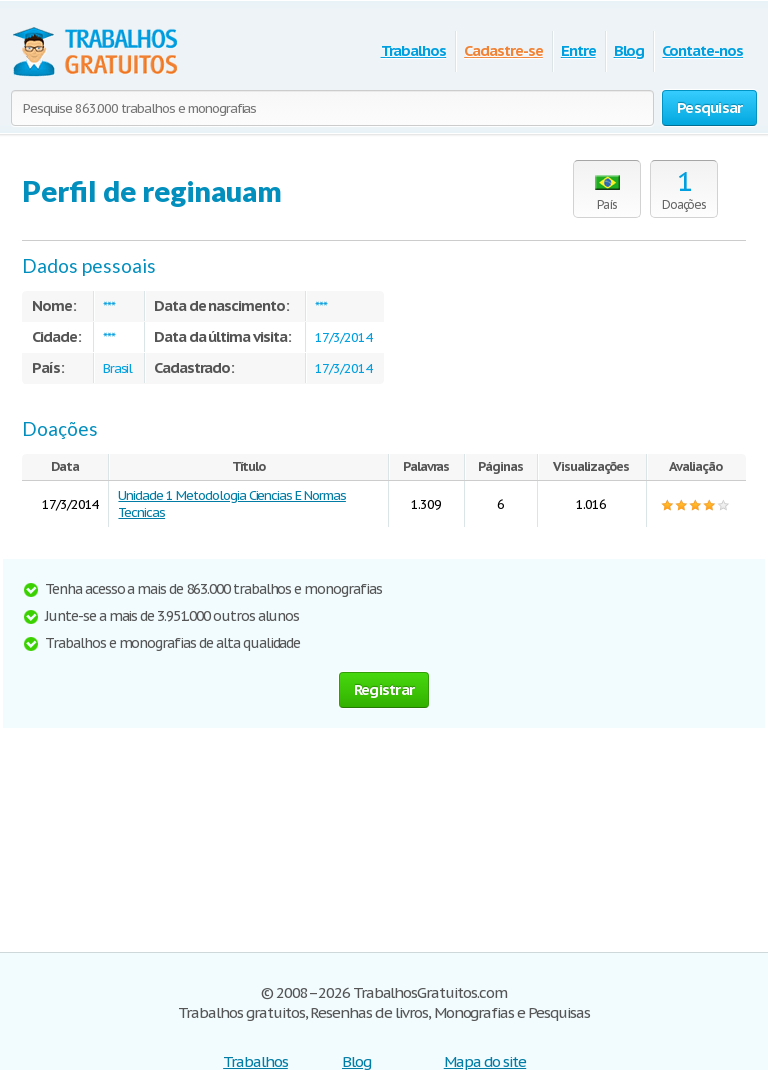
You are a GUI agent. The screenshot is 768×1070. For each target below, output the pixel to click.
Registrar (384, 689)
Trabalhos (414, 50)
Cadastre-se (503, 50)
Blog (629, 50)
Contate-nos (702, 50)
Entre (578, 50)
